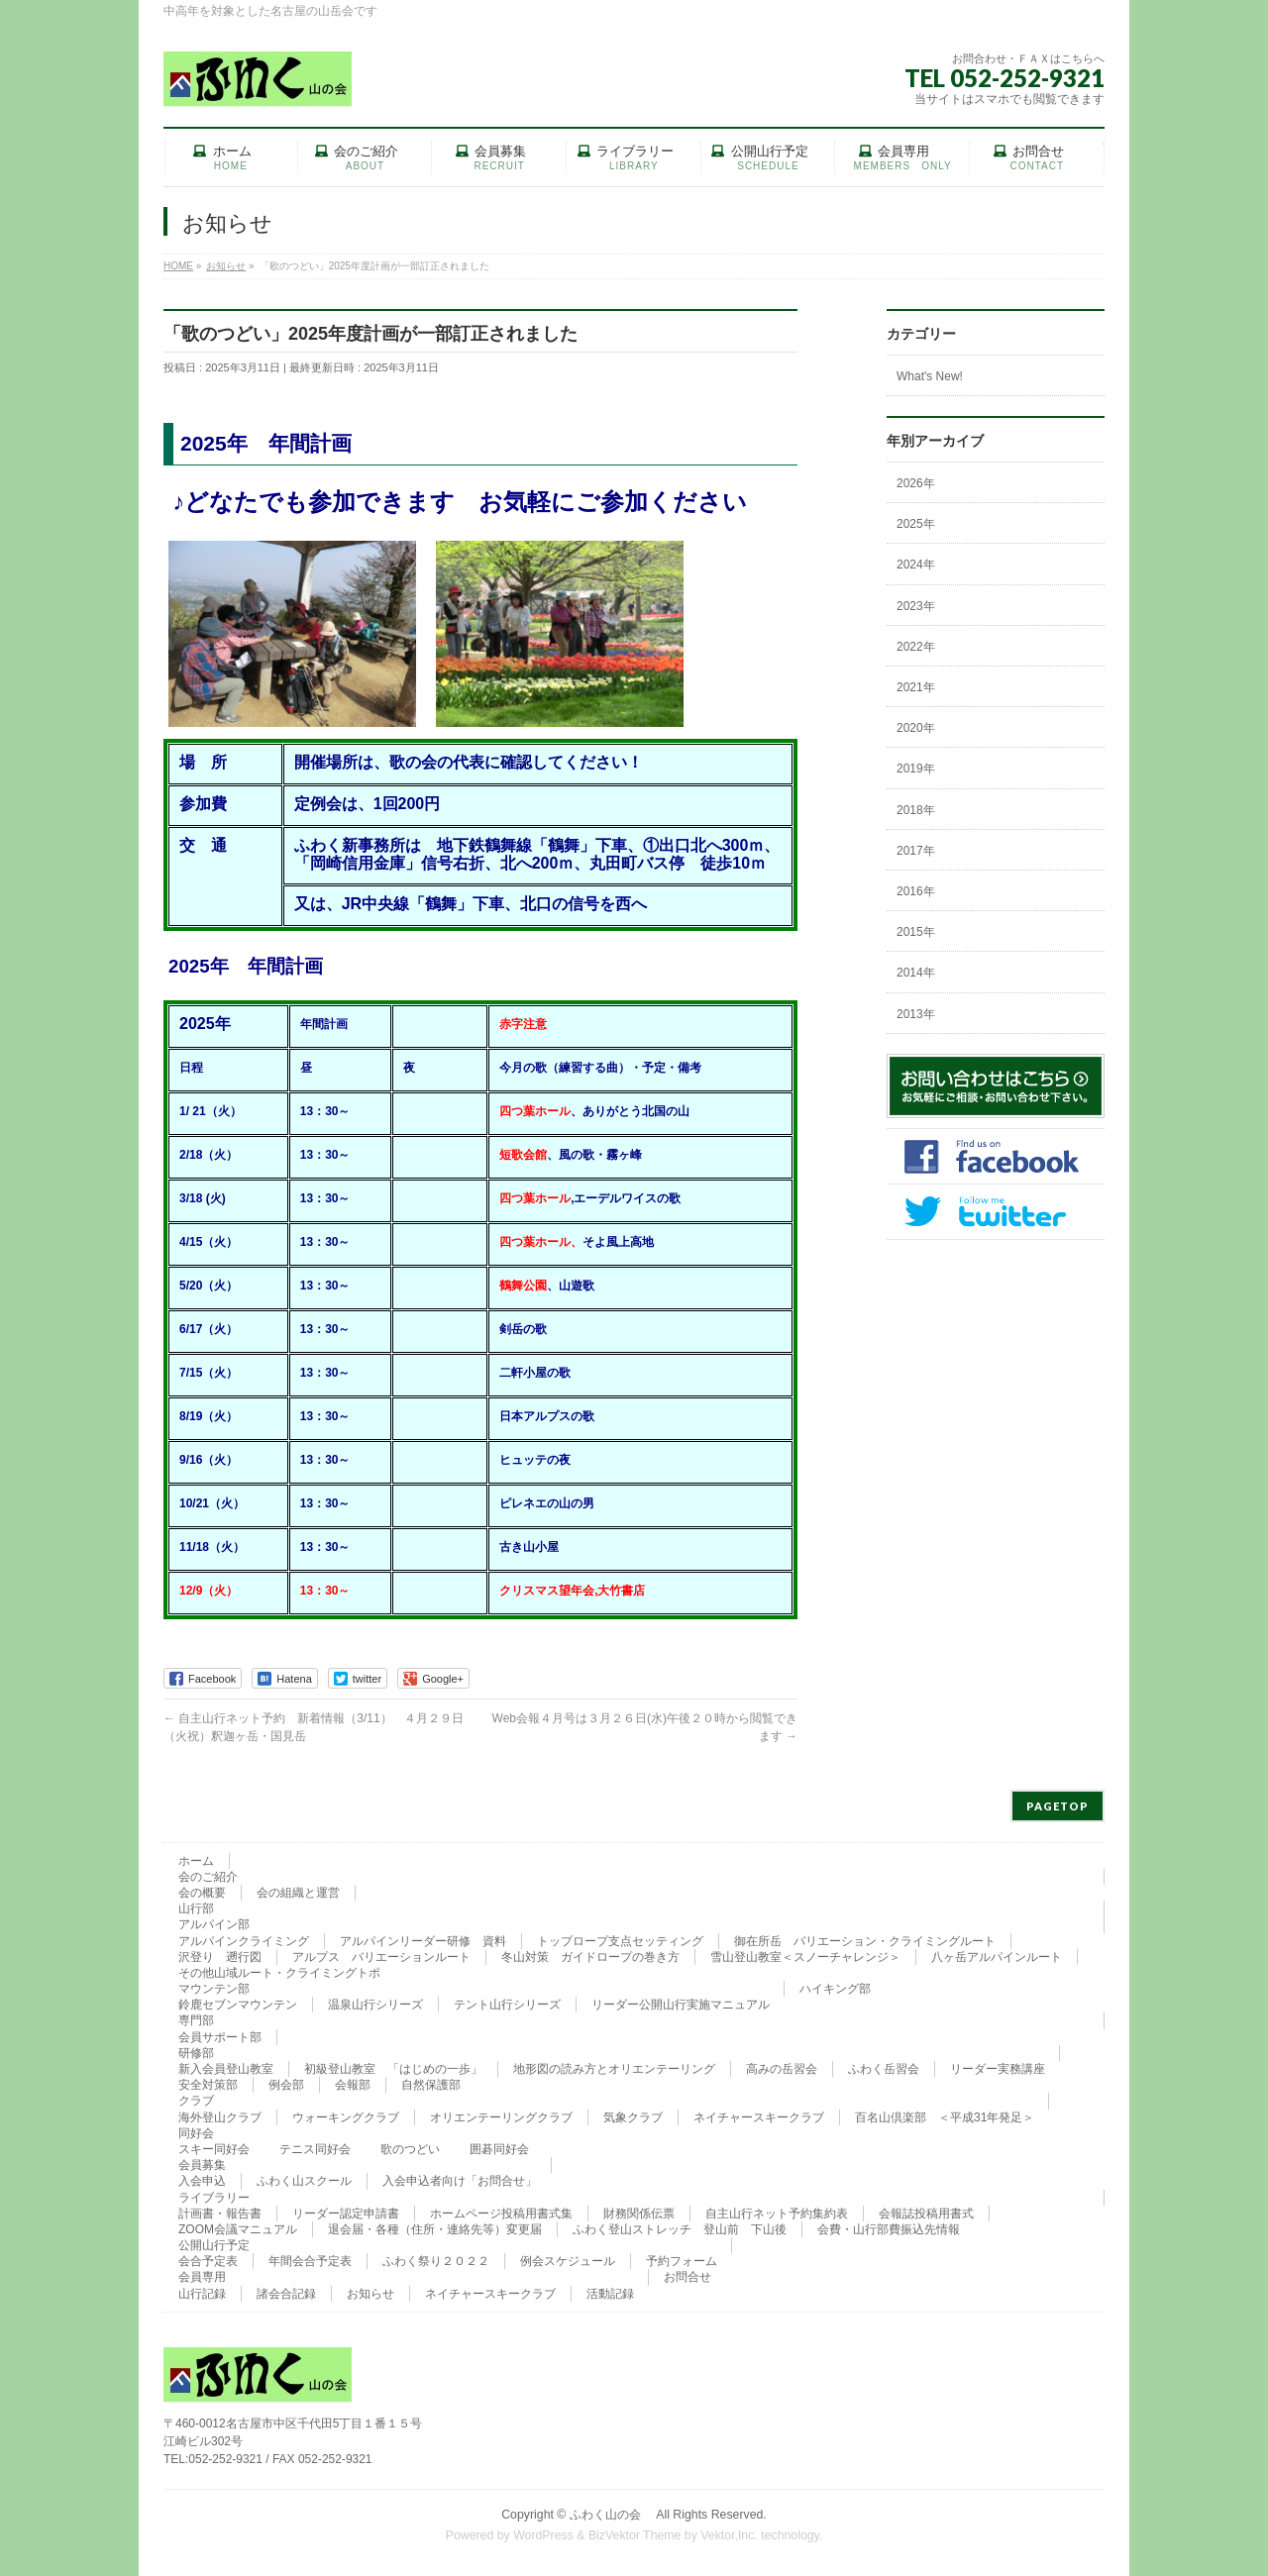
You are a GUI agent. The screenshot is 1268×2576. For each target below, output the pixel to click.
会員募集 (202, 2165)
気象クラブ (633, 2117)
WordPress (543, 2535)
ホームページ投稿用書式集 (501, 2213)
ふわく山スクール (304, 2181)
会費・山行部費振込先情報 (888, 2229)
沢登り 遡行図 (220, 1957)
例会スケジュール (567, 2261)
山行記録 (202, 2294)
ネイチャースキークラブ (758, 2117)
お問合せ (687, 2277)
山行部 (196, 1908)
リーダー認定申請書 (345, 2213)
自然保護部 (431, 2085)
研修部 (196, 2053)
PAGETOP (1057, 1806)
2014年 (916, 972)
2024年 (916, 564)
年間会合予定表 (310, 2261)
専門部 (196, 2020)
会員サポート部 (220, 2037)
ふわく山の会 (611, 2515)
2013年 (916, 1014)
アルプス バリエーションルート (381, 1957)
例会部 (286, 2085)
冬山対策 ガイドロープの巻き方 (590, 1957)
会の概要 (202, 1893)
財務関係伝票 (639, 2213)
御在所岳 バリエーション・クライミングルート (865, 1941)
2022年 (916, 647)
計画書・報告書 (220, 2213)
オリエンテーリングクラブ (501, 2117)
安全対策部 (208, 2085)
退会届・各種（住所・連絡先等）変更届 (435, 2229)
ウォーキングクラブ (345, 2117)
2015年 (916, 932)
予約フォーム (681, 2261)
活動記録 (610, 2294)
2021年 (916, 687)
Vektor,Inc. (729, 2535)
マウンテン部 (214, 1989)
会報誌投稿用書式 (926, 2213)
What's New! (930, 376)
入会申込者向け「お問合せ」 (459, 2181)
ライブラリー (214, 2198)
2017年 (916, 851)
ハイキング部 (835, 1989)
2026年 (916, 483)
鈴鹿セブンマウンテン (237, 2004)
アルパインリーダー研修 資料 (423, 1941)
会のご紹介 (208, 1877)
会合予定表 (208, 2261)
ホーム (196, 1861)
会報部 (352, 2085)
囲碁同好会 (499, 2149)
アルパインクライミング (243, 1941)
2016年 (916, 891)
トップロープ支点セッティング (620, 1941)
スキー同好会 (214, 2149)
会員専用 (202, 2277)
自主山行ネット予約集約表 (776, 2213)
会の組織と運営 (298, 1893)
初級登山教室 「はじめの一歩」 (393, 2069)
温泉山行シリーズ (375, 2004)
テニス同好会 (315, 2149)
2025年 (916, 524)
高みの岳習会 (781, 2069)
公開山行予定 (214, 2245)
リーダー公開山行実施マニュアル (680, 2004)
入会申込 (202, 2181)
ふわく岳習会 (883, 2069)
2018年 (916, 810)
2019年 (916, 768)
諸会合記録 (286, 2294)
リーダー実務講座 (997, 2069)
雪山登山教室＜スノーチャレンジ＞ (805, 1957)
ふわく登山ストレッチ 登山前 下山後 (680, 2229)
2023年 (916, 606)
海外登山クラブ (220, 2117)
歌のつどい (410, 2149)
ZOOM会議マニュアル (237, 2229)
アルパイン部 (214, 1924)
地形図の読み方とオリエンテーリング (614, 2069)
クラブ (196, 2101)
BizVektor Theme (635, 2535)
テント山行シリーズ (507, 2004)
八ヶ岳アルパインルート (996, 1957)
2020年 (916, 728)
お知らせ (370, 2294)
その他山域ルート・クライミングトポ (279, 1973)
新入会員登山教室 (225, 2069)
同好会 (196, 2133)
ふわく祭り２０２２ (435, 2261)
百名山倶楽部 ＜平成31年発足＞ (944, 2117)
